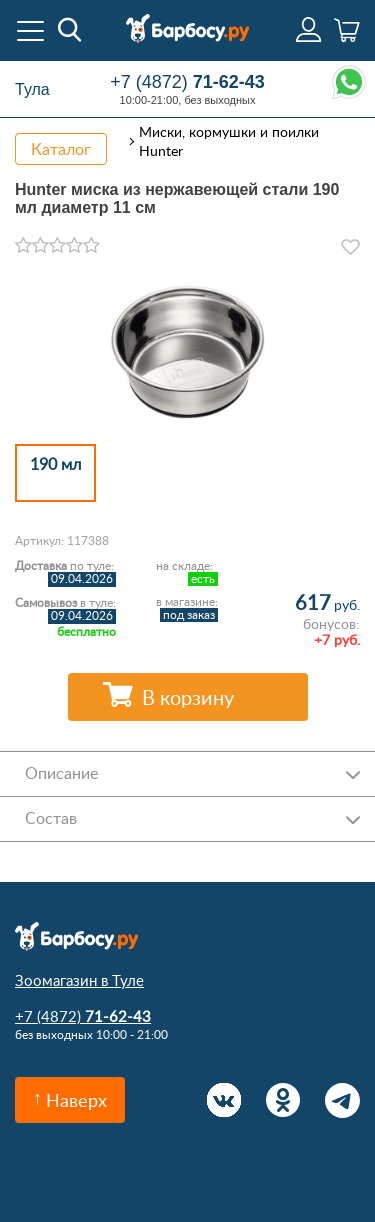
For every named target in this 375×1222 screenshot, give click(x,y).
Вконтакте (224, 1100)
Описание (61, 773)
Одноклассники (283, 1100)
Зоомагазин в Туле (79, 980)
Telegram (342, 1100)
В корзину (188, 697)
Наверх (76, 1100)
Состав (51, 818)
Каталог (61, 149)
